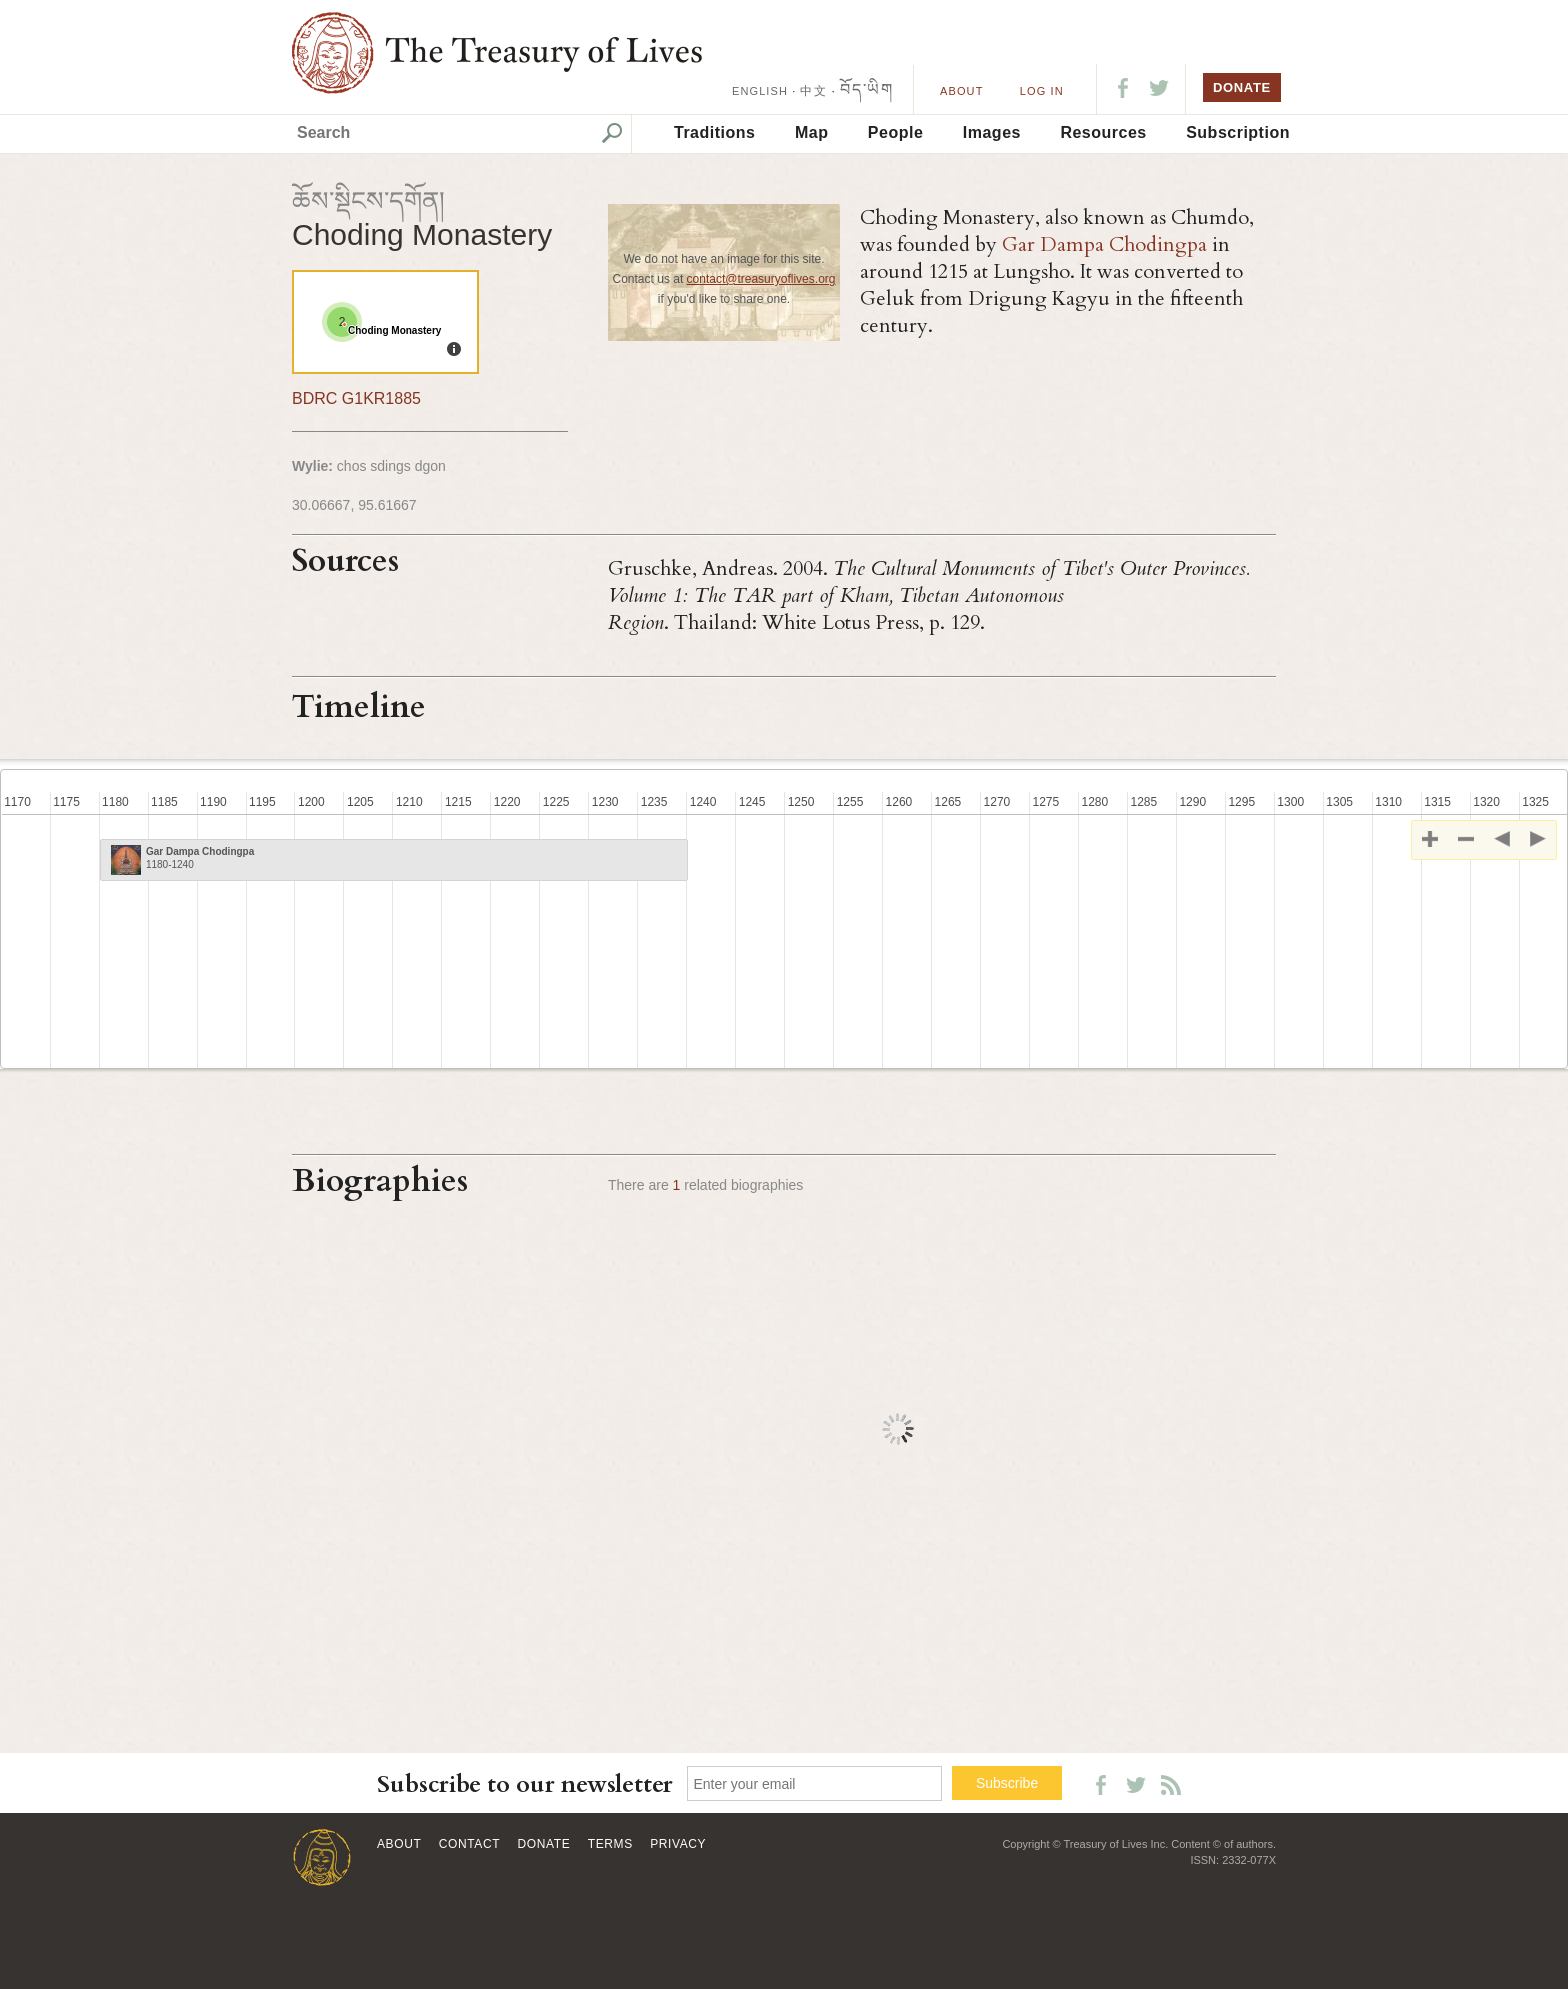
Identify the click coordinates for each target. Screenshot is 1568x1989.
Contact (469, 1844)
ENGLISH (760, 91)
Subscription (1238, 132)
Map (812, 132)
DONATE (1242, 87)
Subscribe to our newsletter (525, 1784)
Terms (610, 1844)
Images (992, 132)
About (961, 91)
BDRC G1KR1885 (356, 398)
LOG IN (1042, 91)
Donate (544, 1844)
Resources (1103, 132)
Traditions (714, 132)
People (895, 132)
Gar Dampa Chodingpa (1104, 244)
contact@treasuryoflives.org (761, 279)
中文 (813, 91)
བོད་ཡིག (866, 89)
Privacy (678, 1844)
